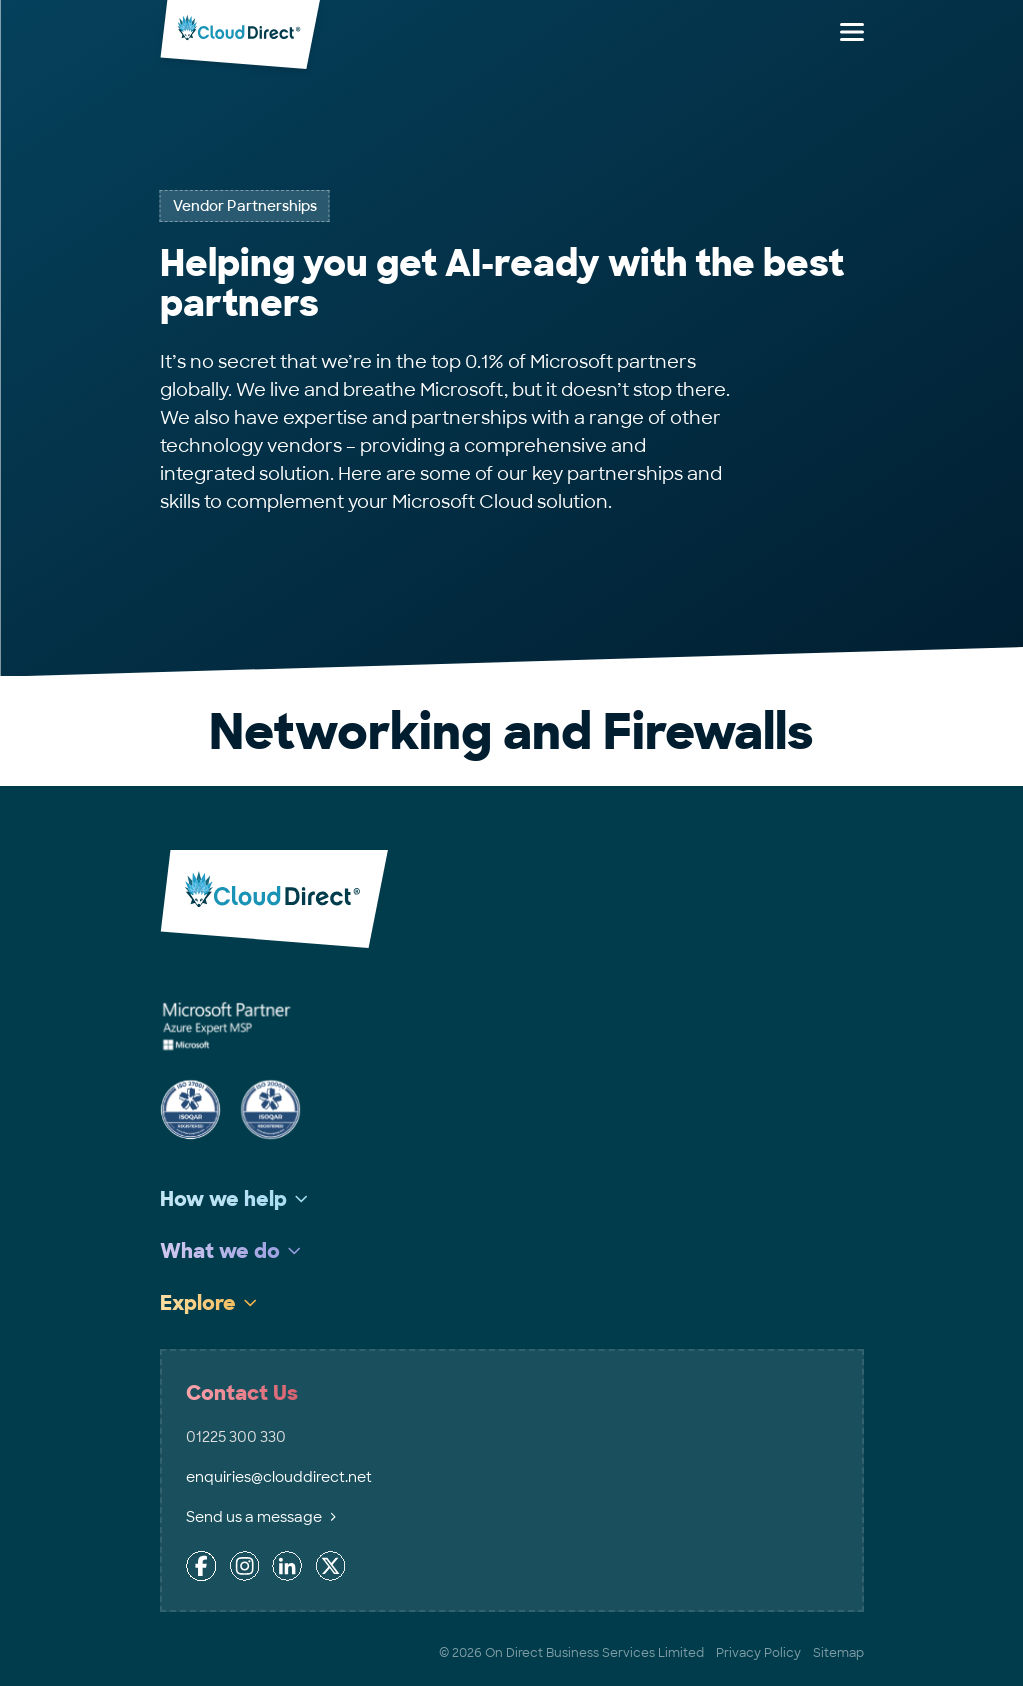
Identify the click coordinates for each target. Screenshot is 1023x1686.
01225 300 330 (236, 1437)
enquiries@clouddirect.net (279, 1477)
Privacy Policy (758, 1653)
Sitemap (838, 1653)
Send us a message (261, 1517)
